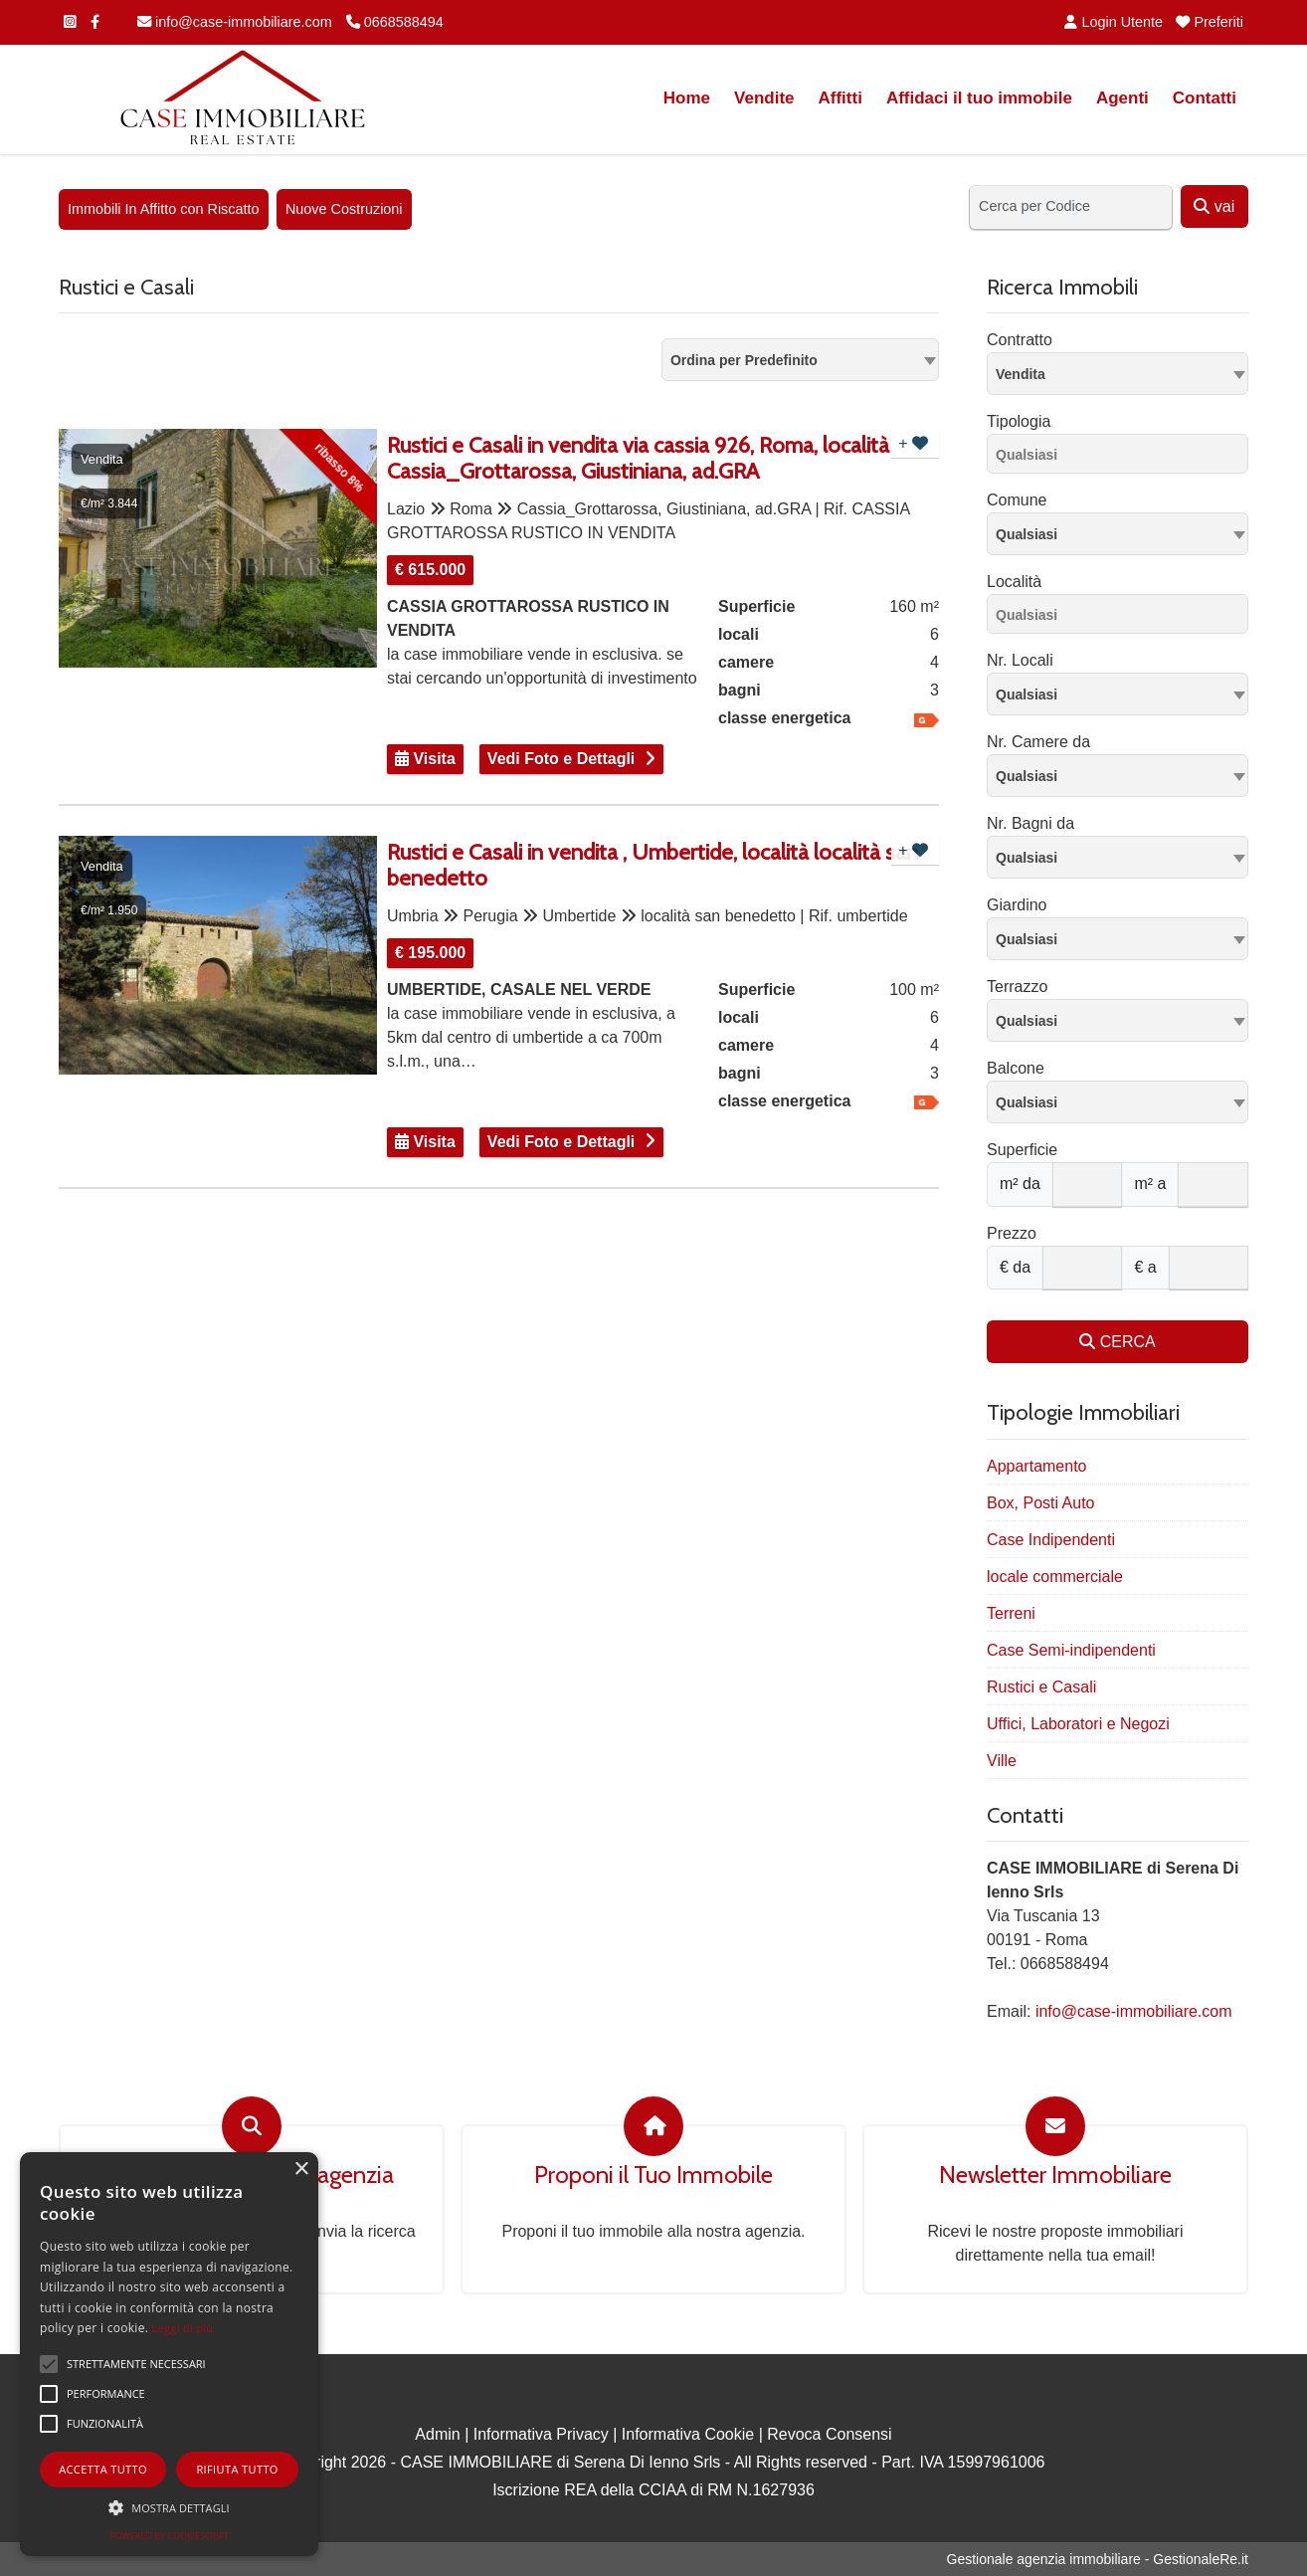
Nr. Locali (1020, 660)
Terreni (1011, 1613)
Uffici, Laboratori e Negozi (1078, 1723)
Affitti (840, 98)
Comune (1016, 500)
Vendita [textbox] (1020, 374)
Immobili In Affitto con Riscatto (164, 209)
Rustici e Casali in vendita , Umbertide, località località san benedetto (652, 866)
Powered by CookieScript (169, 2535)
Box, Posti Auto (1041, 1502)
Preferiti (1209, 22)
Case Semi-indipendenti (1071, 1650)
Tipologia (1018, 421)
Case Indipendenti (1051, 1539)
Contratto (1019, 339)
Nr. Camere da (1038, 741)
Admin (437, 2434)
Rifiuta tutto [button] (237, 2469)
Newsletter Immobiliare (1055, 2175)
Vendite (764, 98)
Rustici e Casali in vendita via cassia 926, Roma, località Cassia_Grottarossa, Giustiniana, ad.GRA (638, 459)
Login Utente (1113, 22)
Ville (1002, 1760)
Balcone (1015, 1068)
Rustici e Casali (1041, 1687)
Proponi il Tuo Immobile (653, 2175)
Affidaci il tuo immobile (979, 98)
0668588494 (395, 22)
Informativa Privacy (541, 2434)
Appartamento (1037, 1466)
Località (1014, 581)
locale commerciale (1055, 1576)
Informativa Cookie (688, 2434)
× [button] (300, 2169)
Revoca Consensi (829, 2434)
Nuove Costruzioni (344, 209)
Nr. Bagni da (1030, 823)
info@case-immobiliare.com (234, 22)
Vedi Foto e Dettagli (561, 758)
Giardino (1016, 904)
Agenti (1122, 98)
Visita (425, 758)
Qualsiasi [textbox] (1026, 534)
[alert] (169, 2354)
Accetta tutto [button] (103, 2469)
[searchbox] (1122, 458)
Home (686, 98)
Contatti (1204, 98)
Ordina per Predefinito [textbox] (744, 360)
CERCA (1117, 1341)
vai (1214, 206)
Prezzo (1011, 1233)
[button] (169, 2507)
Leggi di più (183, 2327)
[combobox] (800, 359)
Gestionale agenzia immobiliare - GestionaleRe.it (1097, 2559)
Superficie (1022, 1149)
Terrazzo (1017, 986)
